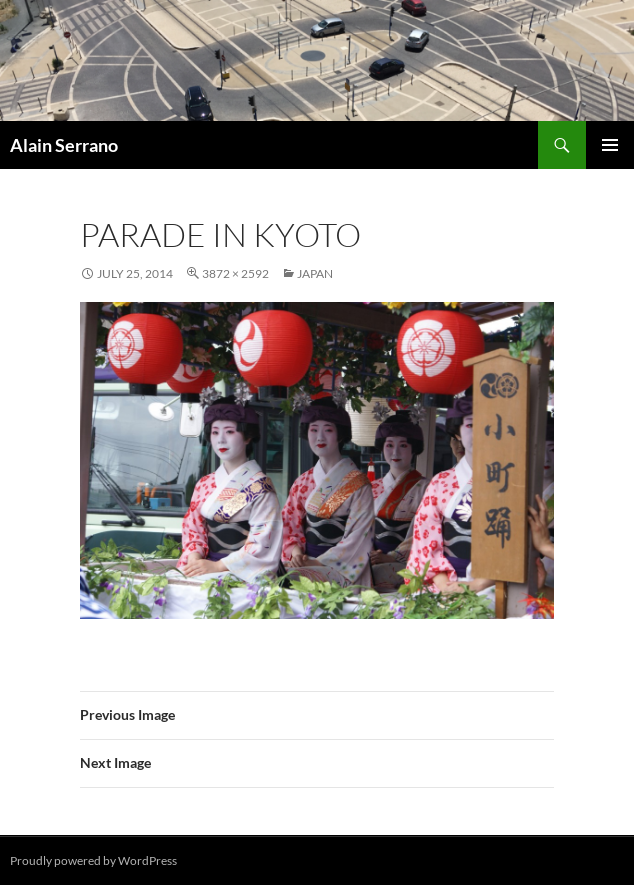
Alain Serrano (64, 145)
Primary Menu (610, 145)
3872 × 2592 (235, 273)
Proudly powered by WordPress (93, 860)
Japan (315, 273)
